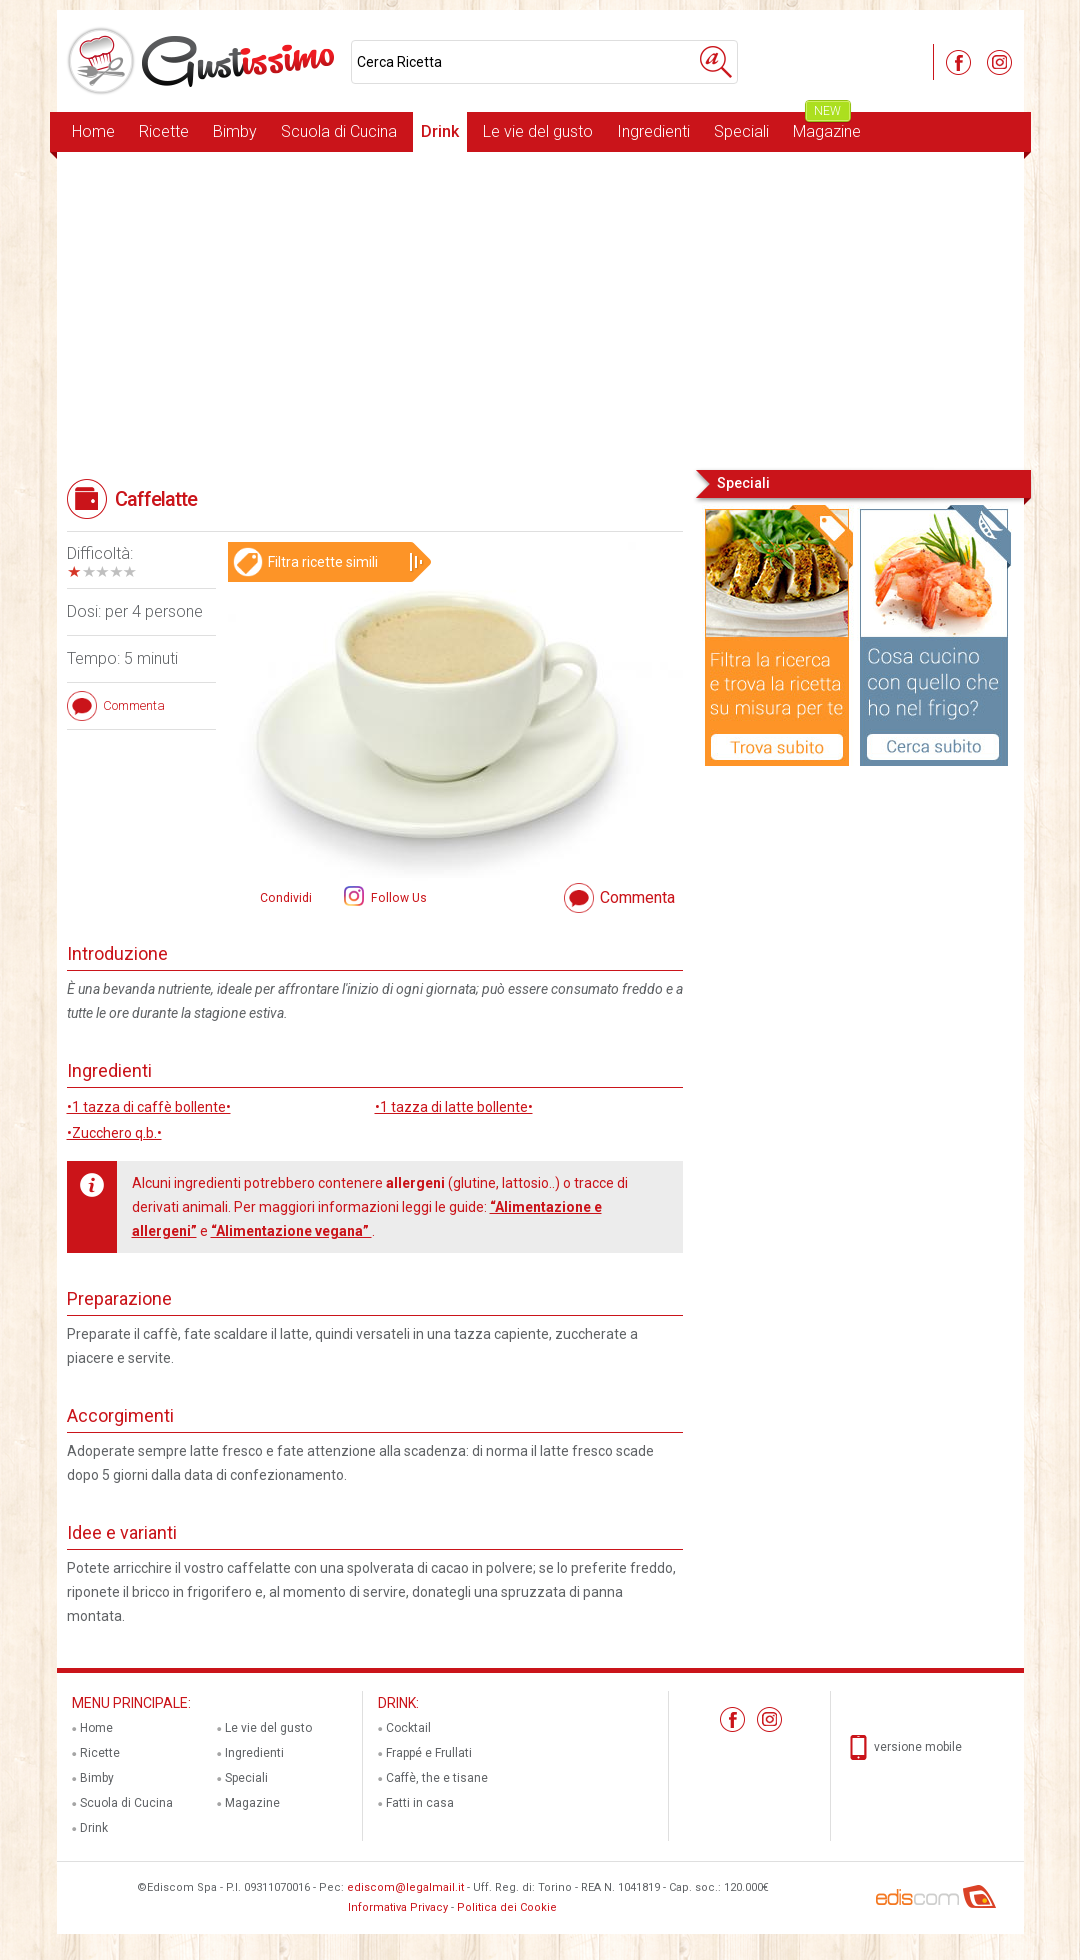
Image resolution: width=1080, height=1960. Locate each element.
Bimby (235, 131)
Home (93, 131)
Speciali (741, 131)
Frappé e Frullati (429, 1753)
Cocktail (408, 1728)
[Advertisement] (540, 309)
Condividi (286, 898)
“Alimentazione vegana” (291, 1231)
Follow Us (397, 898)
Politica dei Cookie (507, 1907)
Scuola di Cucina (339, 131)
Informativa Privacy (398, 1907)
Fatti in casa (420, 1803)
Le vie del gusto (538, 131)
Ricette (164, 131)
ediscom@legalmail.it (405, 1887)
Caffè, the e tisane (437, 1778)
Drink (440, 131)
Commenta (637, 897)
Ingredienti (653, 131)
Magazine (827, 126)
